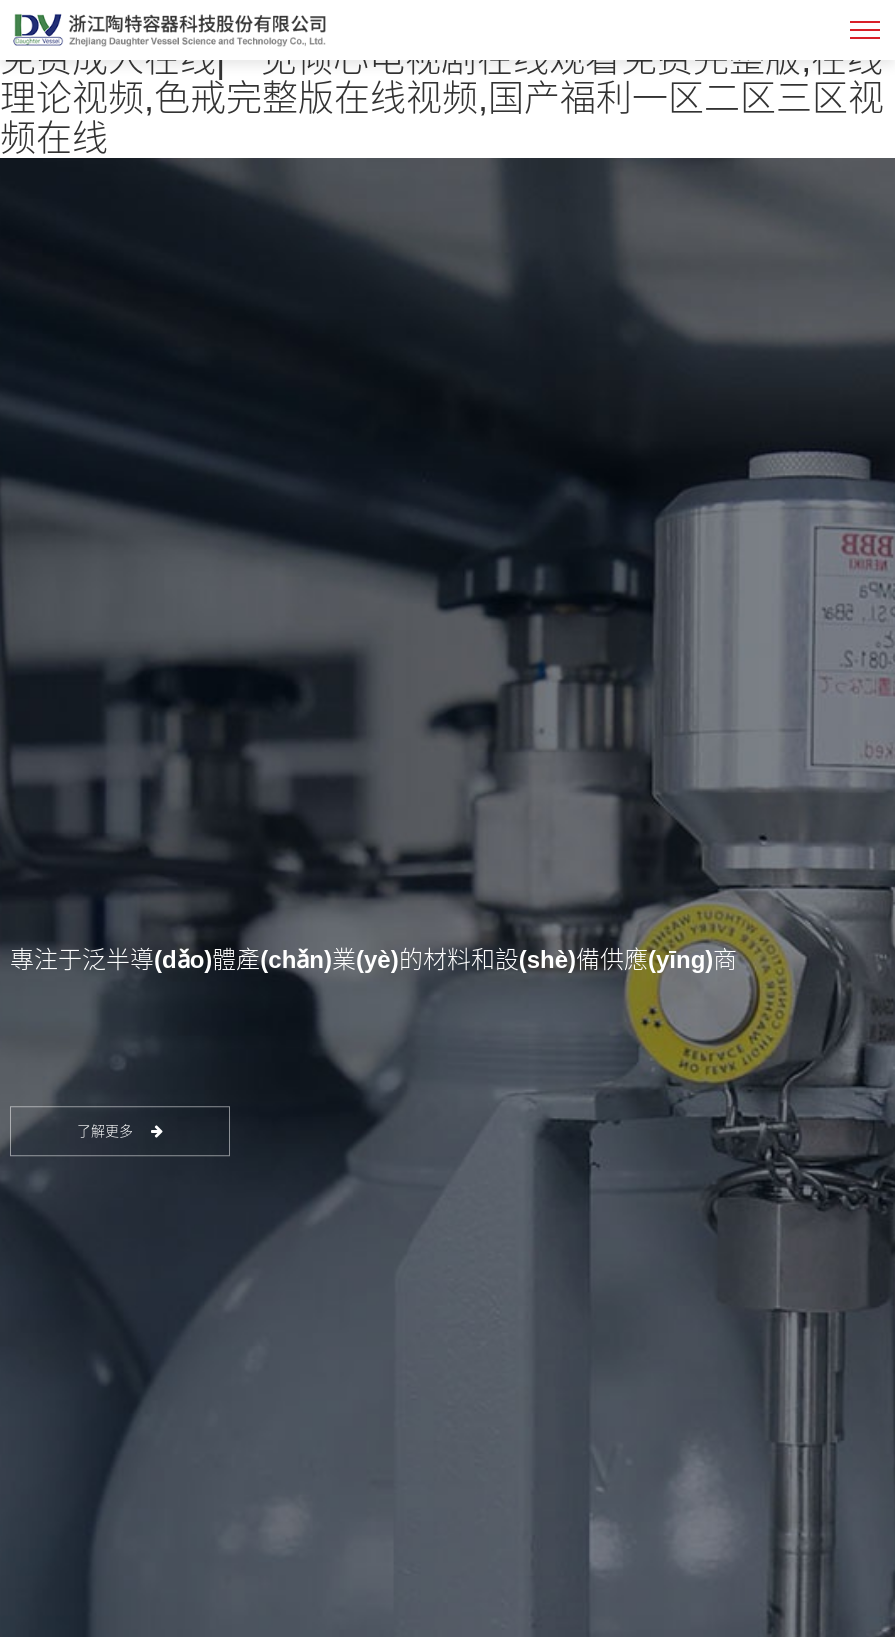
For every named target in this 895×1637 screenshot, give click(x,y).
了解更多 (120, 1132)
